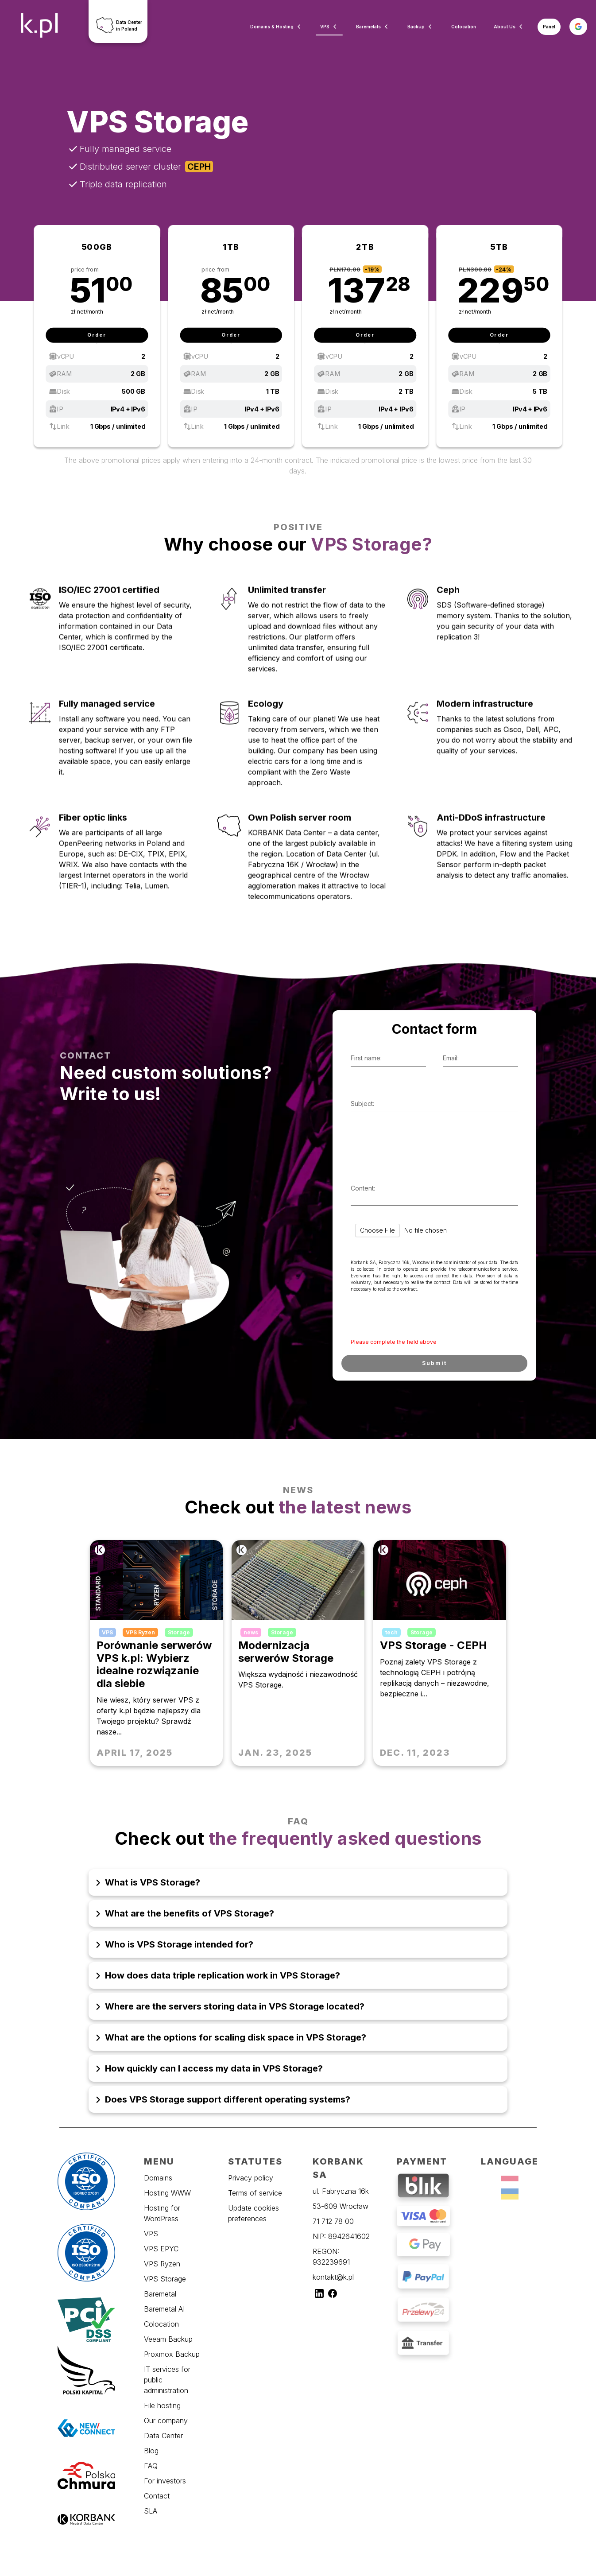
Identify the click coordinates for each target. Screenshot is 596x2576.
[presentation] (411, 1316)
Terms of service (255, 2192)
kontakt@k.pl (333, 2277)
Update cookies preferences (253, 2213)
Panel (549, 26)
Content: (363, 1188)
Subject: (362, 1103)
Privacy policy (250, 2177)
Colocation (463, 26)
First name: (366, 1058)
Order (96, 335)
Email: (451, 1058)
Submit (434, 1363)
